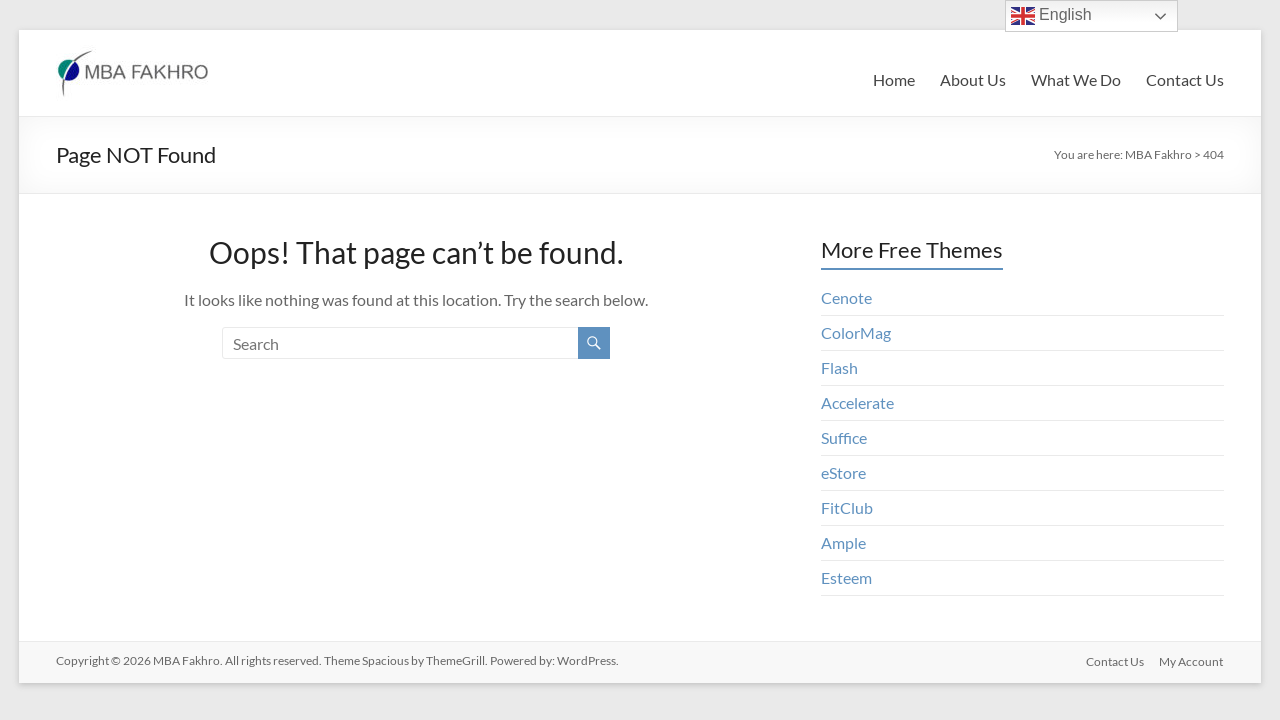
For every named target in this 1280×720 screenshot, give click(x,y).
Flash (839, 367)
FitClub (847, 507)
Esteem (846, 577)
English (1051, 16)
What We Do (1076, 79)
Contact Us (1185, 79)
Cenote (846, 297)
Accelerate (857, 402)
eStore (843, 472)
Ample (843, 542)
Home (894, 79)
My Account (1192, 660)
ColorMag (856, 332)
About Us (973, 79)
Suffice (844, 437)
